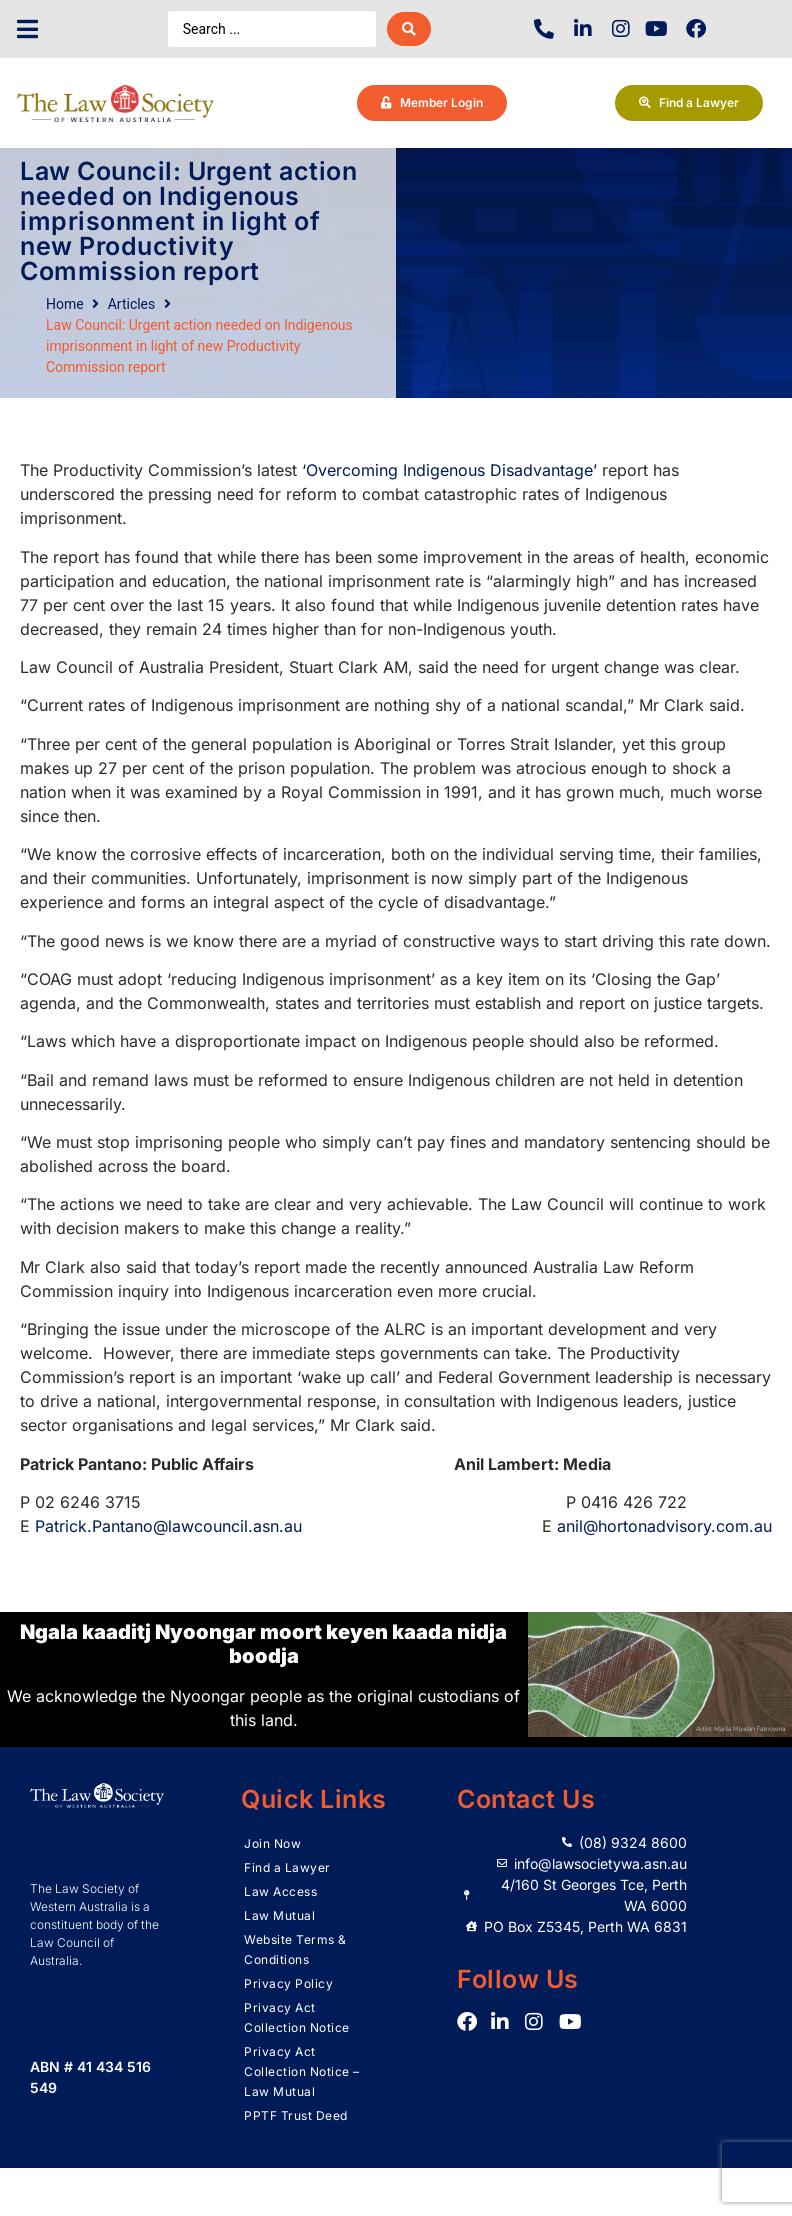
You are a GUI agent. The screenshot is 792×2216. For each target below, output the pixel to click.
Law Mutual (279, 1915)
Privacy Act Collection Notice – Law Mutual (302, 2071)
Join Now (272, 1843)
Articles (132, 304)
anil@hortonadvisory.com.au (664, 1526)
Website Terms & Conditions (295, 1949)
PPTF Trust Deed (296, 2115)
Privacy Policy (288, 1983)
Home (65, 304)
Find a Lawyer (287, 1867)
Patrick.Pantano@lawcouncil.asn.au (168, 1526)
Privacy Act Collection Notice (297, 2017)
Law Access (280, 1891)
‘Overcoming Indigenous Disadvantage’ (449, 470)
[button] (27, 29)
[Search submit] (409, 29)
